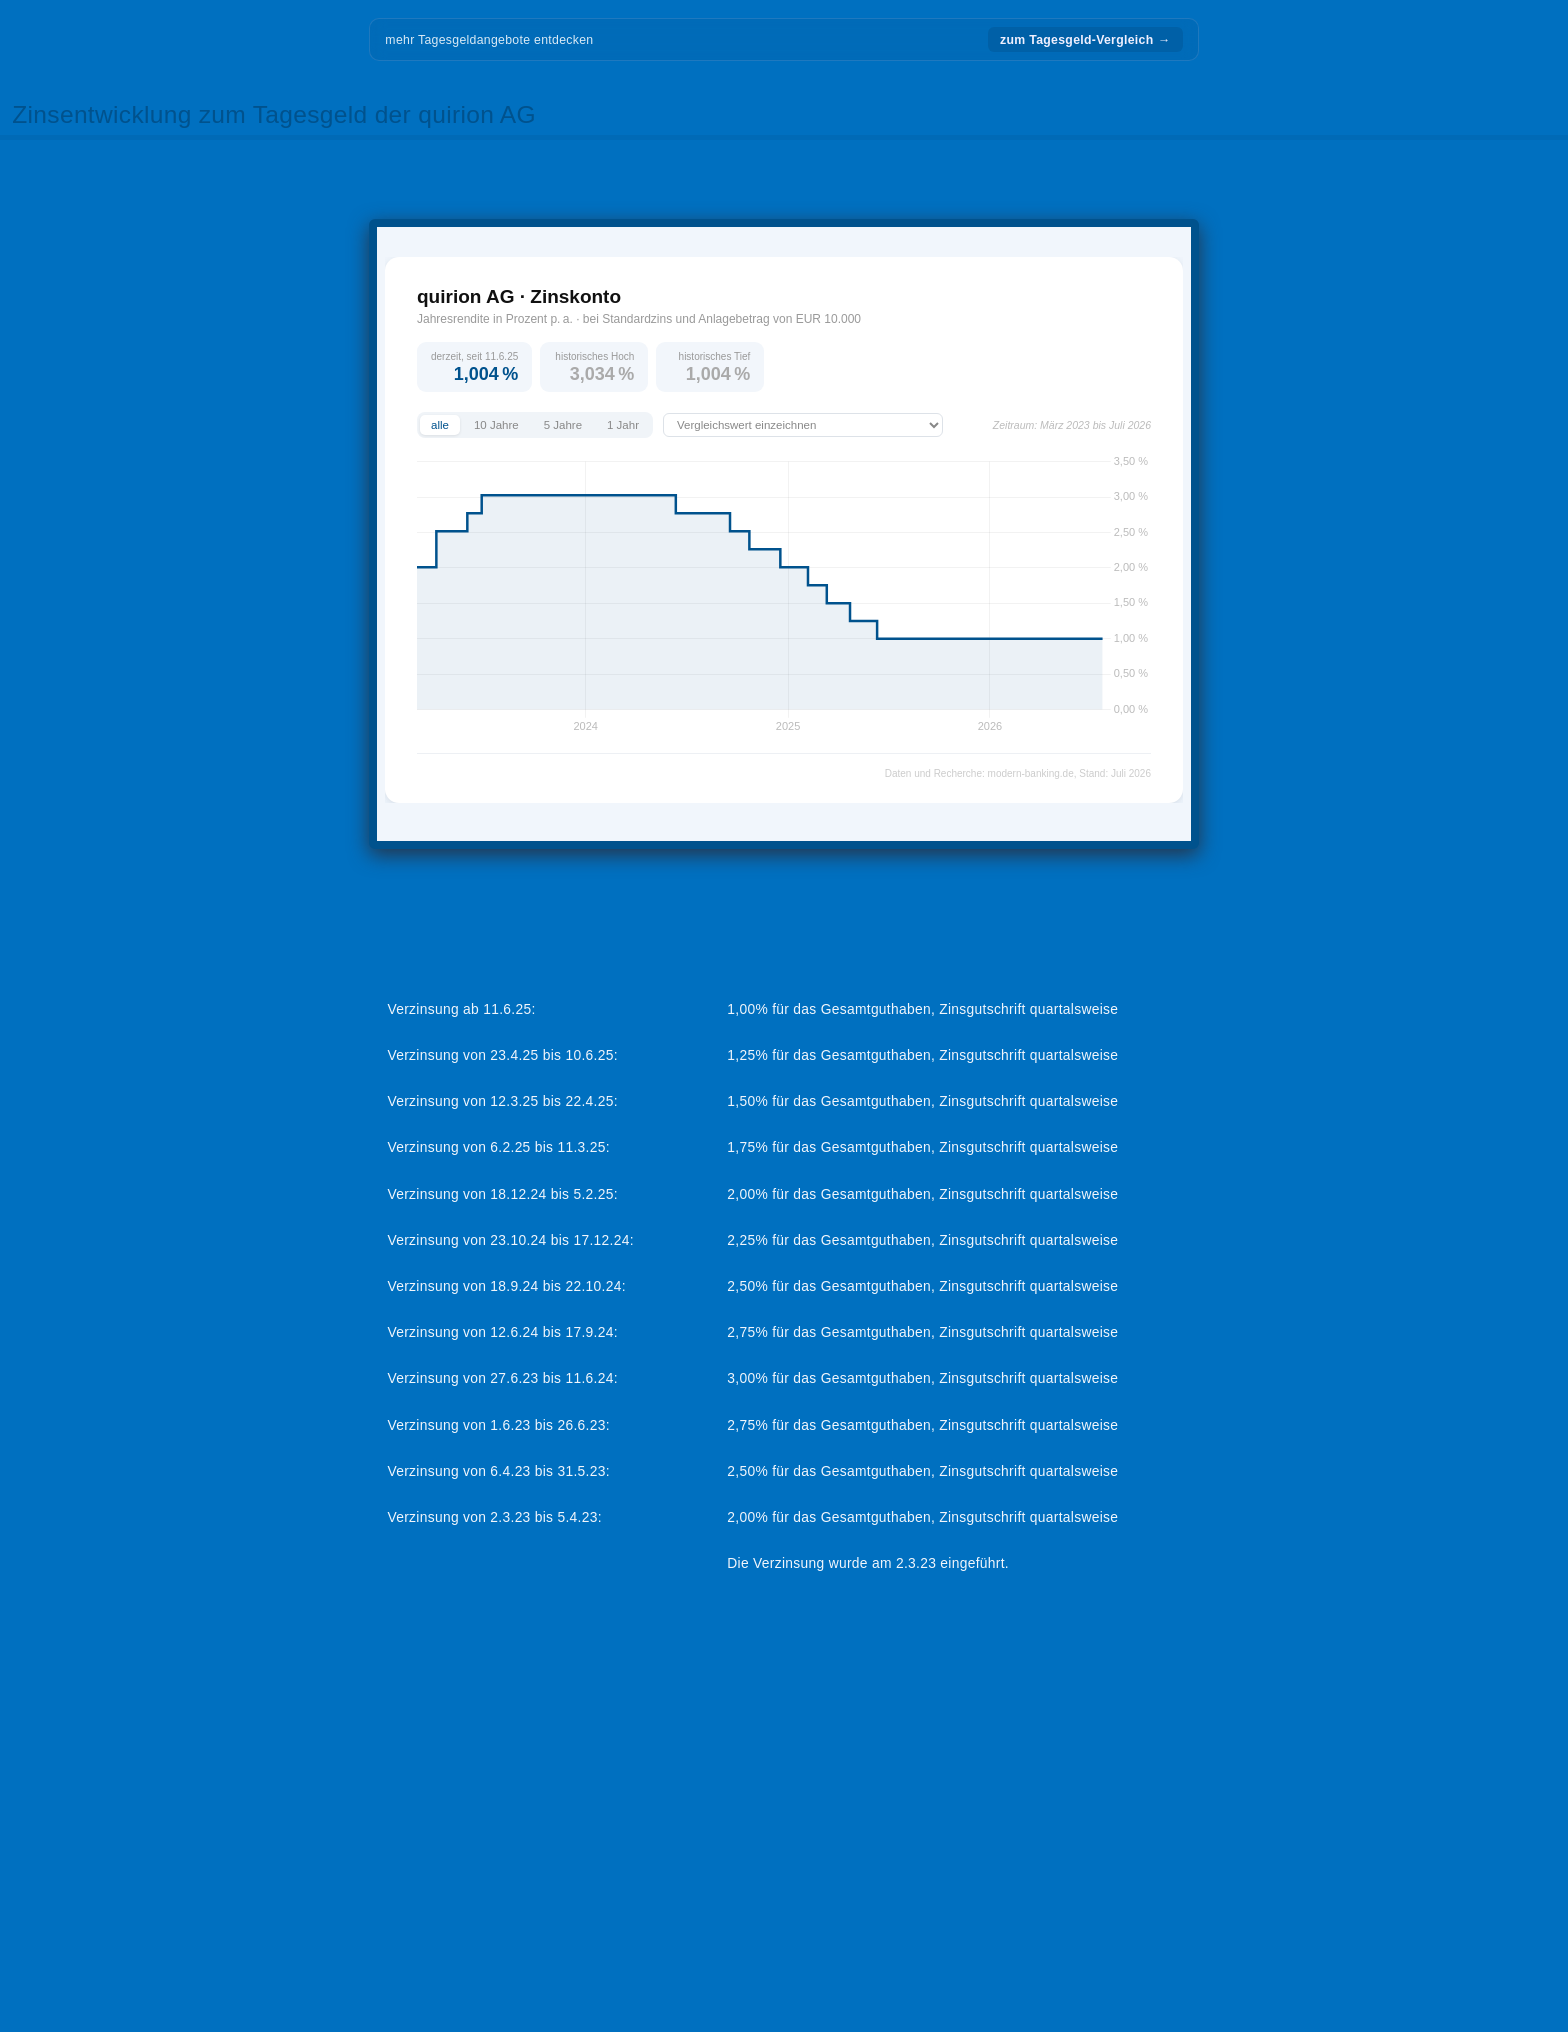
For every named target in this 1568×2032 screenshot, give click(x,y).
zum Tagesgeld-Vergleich (1085, 40)
